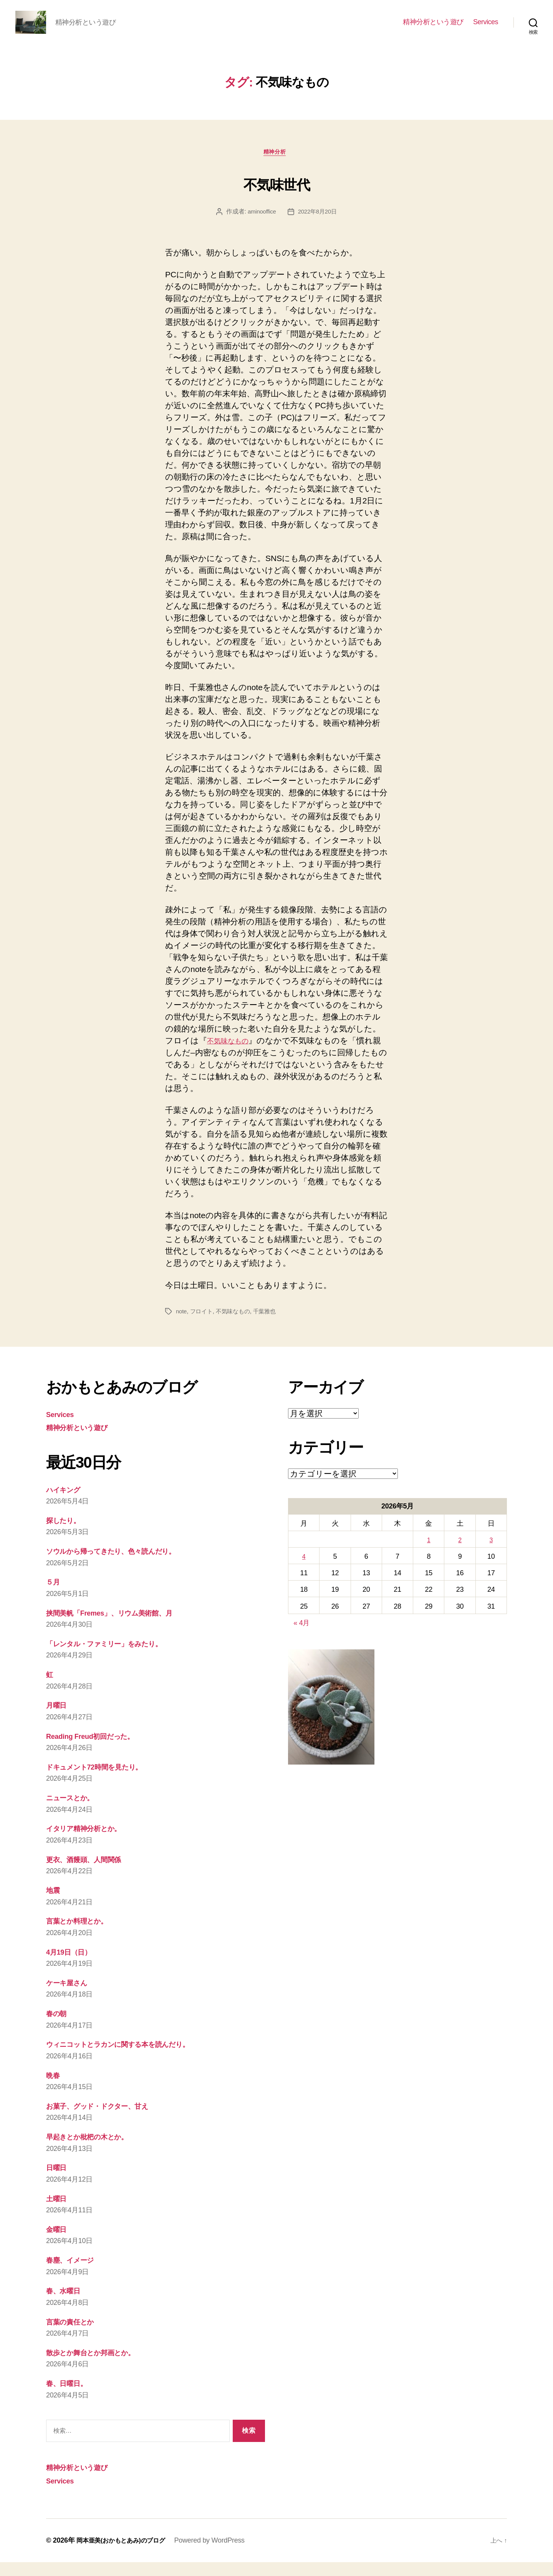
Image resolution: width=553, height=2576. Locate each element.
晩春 (54, 2088)
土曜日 (58, 2212)
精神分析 (276, 165)
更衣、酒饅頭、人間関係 (90, 1873)
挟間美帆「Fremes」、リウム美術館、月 (120, 1626)
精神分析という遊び (433, 27)
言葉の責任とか (74, 2335)
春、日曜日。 (70, 2397)
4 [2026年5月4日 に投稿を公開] (304, 1570)
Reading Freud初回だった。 (98, 1749)
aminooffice (260, 225)
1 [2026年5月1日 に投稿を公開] (428, 1554)
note (181, 1325)
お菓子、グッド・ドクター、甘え (107, 2119)
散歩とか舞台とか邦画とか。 (99, 2366)
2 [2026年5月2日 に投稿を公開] (460, 1554)
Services (485, 27)
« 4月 (301, 1637)
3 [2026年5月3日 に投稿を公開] (491, 1554)
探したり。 (66, 1534)
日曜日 (58, 2181)
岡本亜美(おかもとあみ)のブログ (126, 2554)
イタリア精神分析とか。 (91, 1842)
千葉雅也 (269, 1325)
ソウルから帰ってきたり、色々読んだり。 (124, 1564)
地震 (54, 1903)
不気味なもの (232, 1054)
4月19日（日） (72, 1965)
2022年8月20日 (318, 225)
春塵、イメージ (74, 2273)
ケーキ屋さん (70, 1996)
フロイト (202, 1325)
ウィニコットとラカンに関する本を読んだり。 (133, 2058)
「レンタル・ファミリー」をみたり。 (116, 1657)
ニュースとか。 (75, 1811)
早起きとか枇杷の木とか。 (95, 2150)
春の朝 (58, 2027)
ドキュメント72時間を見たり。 (104, 1780)
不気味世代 (277, 195)
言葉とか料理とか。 (82, 1934)
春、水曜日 (66, 2304)
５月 (54, 1595)
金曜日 (58, 2242)
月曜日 (58, 1719)
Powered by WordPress (220, 2554)
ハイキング (67, 1503)
